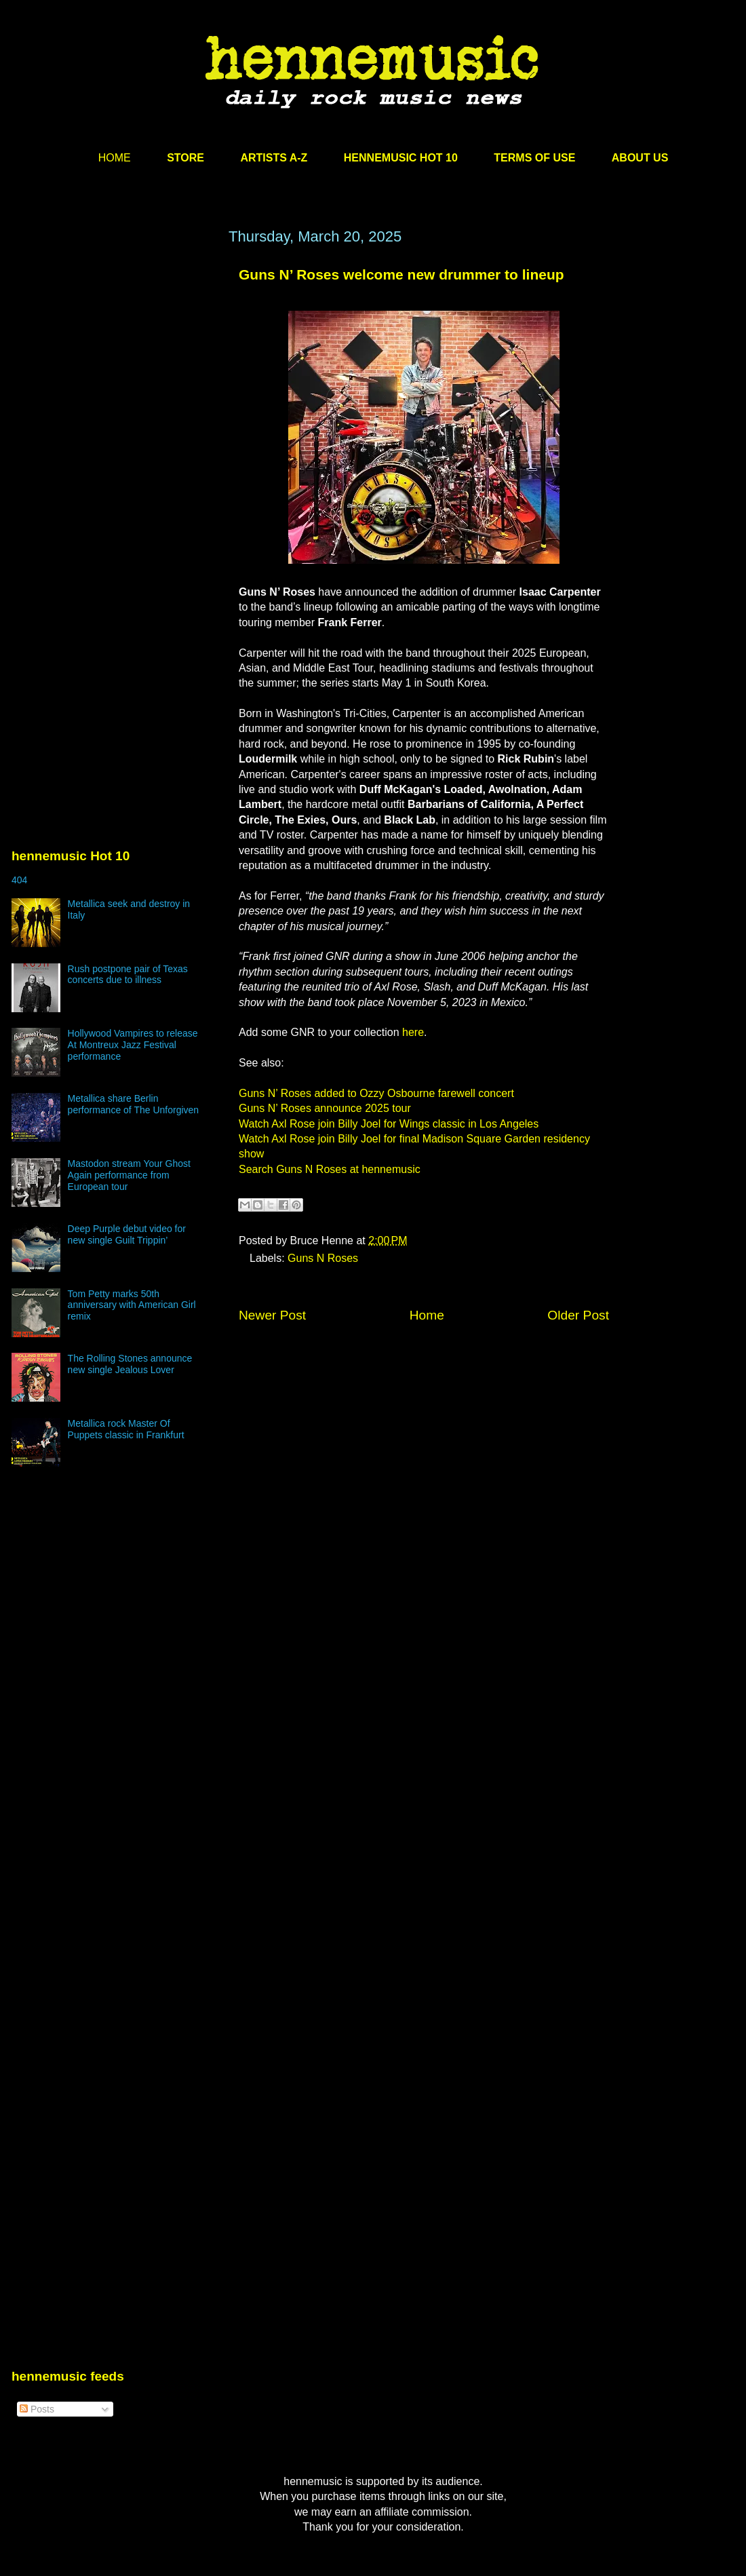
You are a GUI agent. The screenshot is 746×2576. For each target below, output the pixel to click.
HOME (114, 158)
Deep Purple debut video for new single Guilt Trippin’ (127, 1234)
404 (19, 879)
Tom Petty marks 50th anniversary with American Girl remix (132, 1305)
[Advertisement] (127, 400)
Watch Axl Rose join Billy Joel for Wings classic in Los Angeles (388, 1124)
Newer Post (272, 1315)
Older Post (578, 1315)
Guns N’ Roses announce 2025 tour (325, 1108)
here (413, 1032)
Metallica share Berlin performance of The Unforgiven (133, 1104)
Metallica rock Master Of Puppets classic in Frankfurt (126, 1429)
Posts (37, 2409)
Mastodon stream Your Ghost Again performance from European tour (129, 1175)
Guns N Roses (323, 1258)
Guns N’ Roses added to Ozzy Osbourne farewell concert (376, 1093)
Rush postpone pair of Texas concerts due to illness (128, 974)
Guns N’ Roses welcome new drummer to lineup (401, 274)
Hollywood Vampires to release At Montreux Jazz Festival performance (133, 1045)
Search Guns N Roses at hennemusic (329, 1169)
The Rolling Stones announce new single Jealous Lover (130, 1364)
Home (427, 1315)
